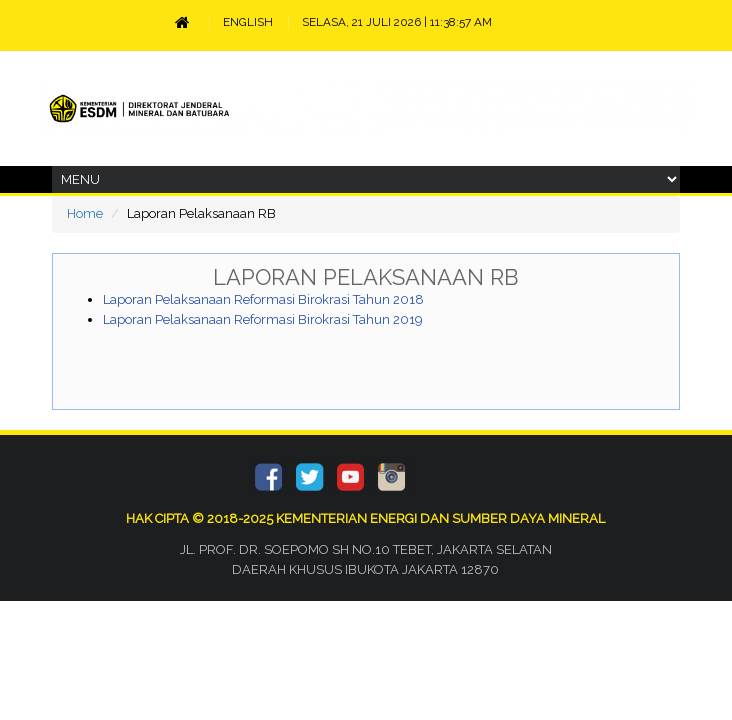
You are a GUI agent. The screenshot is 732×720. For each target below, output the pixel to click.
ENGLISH (248, 22)
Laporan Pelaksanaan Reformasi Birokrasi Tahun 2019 (263, 319)
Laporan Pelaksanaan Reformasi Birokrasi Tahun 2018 (263, 299)
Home (85, 213)
